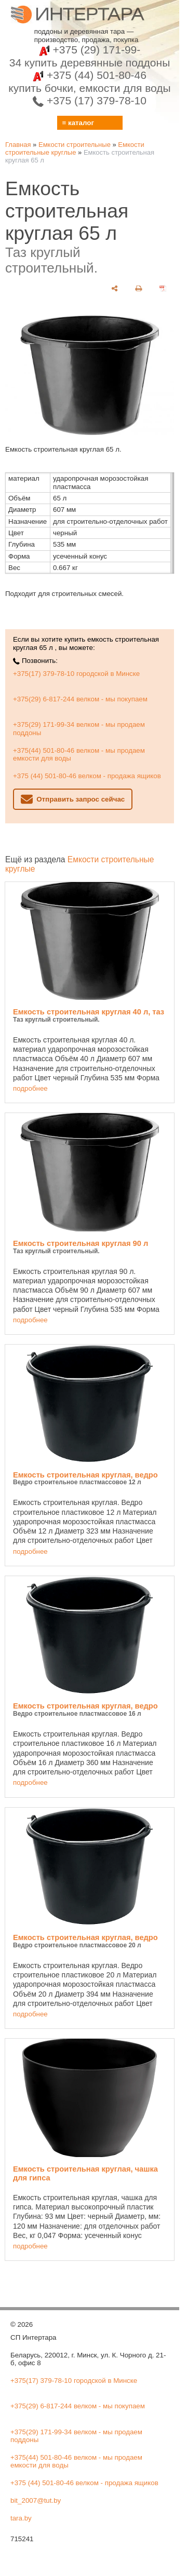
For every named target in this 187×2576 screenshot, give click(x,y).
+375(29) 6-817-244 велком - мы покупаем (80, 699)
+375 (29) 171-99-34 (89, 56)
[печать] (138, 288)
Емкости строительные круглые (74, 148)
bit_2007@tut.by (35, 2500)
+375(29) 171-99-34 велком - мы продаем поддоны (79, 728)
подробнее (30, 1088)
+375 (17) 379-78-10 (89, 100)
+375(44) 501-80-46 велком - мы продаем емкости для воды (79, 754)
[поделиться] (114, 288)
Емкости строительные (74, 144)
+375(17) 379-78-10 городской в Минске (76, 673)
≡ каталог (78, 123)
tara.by (21, 2518)
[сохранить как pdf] (163, 288)
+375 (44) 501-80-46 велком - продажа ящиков (87, 776)
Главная (18, 144)
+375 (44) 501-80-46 (89, 81)
